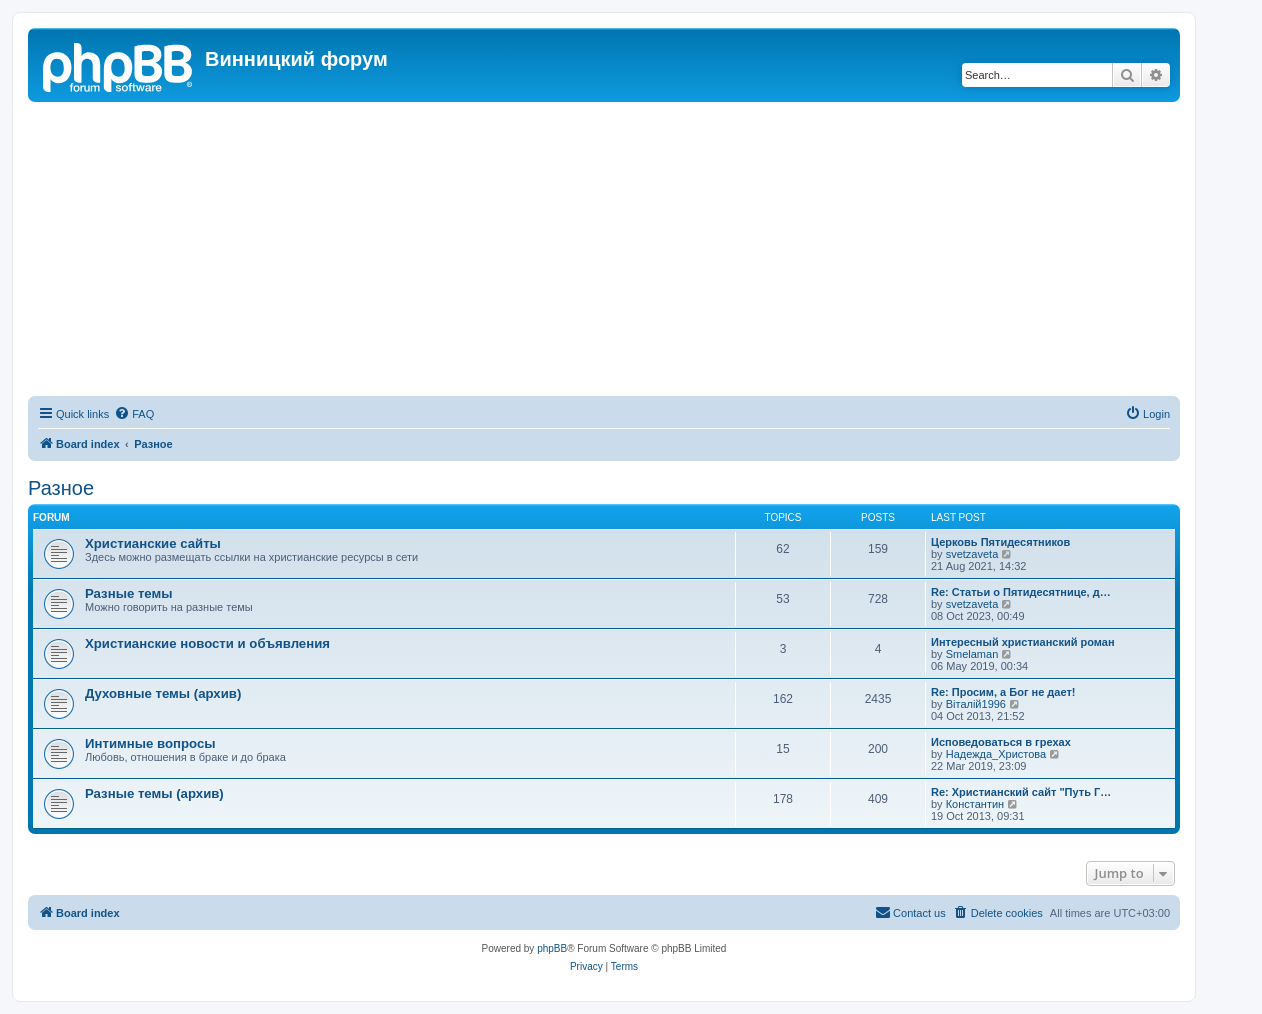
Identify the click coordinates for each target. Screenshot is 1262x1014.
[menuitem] (134, 414)
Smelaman (972, 654)
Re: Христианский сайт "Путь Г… (1021, 792)
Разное (61, 488)
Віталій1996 (976, 704)
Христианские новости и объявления (207, 643)
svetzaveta (972, 554)
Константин (975, 804)
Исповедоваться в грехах (1001, 742)
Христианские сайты (153, 543)
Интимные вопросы (150, 743)
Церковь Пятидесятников (1000, 542)
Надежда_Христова (996, 754)
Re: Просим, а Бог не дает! (1003, 692)
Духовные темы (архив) (163, 693)
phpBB (552, 948)
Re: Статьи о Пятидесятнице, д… (1021, 592)
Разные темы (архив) (154, 793)
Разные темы (129, 593)
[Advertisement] (604, 252)
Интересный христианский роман (1023, 642)
